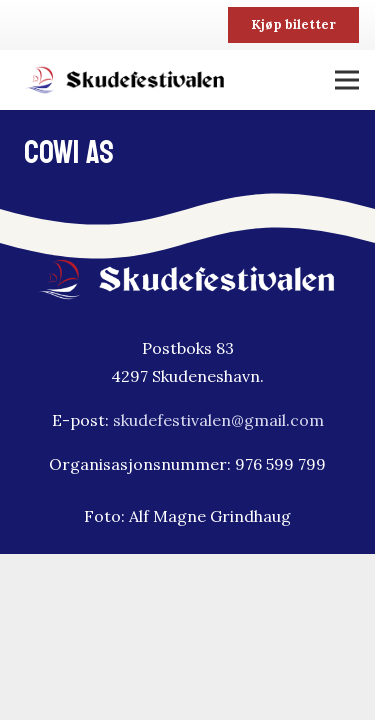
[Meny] (347, 80)
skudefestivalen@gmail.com (218, 420)
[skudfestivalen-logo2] (125, 80)
